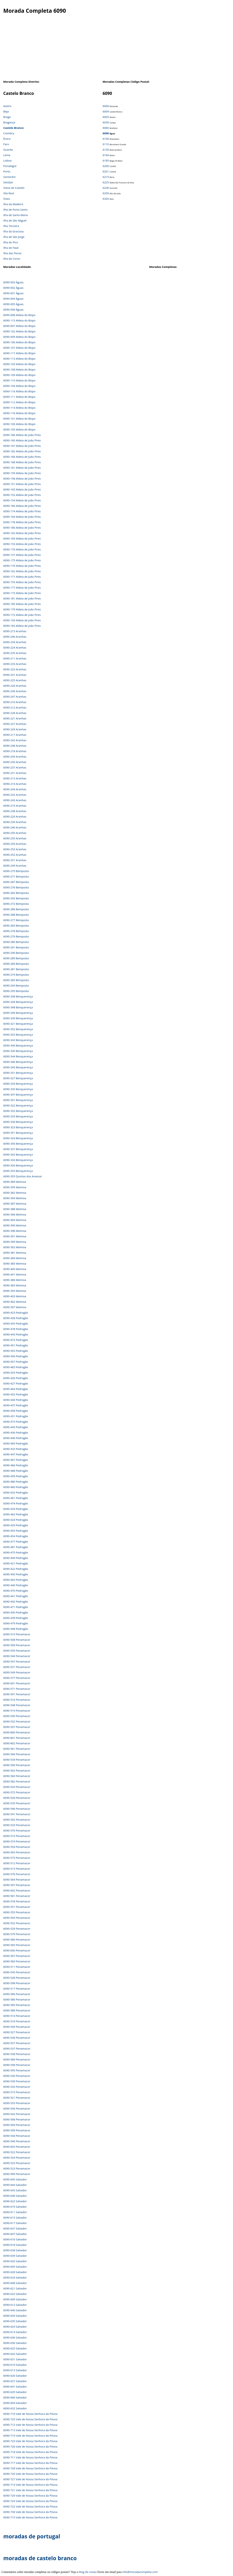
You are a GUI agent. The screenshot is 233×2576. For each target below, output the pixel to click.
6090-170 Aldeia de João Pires (22, 549)
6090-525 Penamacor (16, 2163)
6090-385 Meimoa (14, 1263)
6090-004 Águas (13, 298)
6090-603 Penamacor (16, 2146)
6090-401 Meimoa (14, 1274)
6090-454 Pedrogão (15, 1536)
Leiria (6, 155)
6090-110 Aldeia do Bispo (19, 380)
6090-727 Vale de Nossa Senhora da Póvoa (30, 2479)
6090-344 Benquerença (18, 1056)
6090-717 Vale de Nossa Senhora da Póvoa (30, 2463)
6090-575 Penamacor (16, 1857)
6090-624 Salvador (15, 2326)
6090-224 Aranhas (14, 647)
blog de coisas (88, 2572)
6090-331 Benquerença (18, 1072)
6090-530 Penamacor (16, 2076)
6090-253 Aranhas (14, 849)
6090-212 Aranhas (14, 707)
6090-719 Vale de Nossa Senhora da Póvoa (30, 2435)
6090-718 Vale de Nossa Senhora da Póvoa (30, 2452)
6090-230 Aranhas (14, 762)
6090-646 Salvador (15, 2195)
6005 (106, 117)
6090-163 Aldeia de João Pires (22, 533)
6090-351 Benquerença (18, 1132)
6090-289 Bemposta (16, 958)
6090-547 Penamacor (16, 1661)
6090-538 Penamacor (16, 2054)
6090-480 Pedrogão (15, 1481)
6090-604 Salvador (15, 2403)
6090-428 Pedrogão (15, 1318)
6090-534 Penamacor (16, 1759)
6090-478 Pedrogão (15, 1329)
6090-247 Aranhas (14, 696)
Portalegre (10, 166)
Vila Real (8, 193)
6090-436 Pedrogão (15, 1432)
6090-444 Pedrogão (15, 1400)
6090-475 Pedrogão (15, 1552)
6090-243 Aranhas (14, 800)
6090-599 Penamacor (16, 2130)
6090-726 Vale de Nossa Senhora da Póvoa (30, 2446)
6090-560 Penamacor (16, 1776)
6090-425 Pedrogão (15, 1372)
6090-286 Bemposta (16, 909)
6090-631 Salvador (15, 2359)
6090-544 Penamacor (16, 2136)
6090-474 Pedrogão (15, 1503)
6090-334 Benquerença (18, 1160)
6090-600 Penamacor (16, 1950)
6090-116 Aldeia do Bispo (19, 391)
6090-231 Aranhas (14, 773)
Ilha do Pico (10, 242)
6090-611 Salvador (15, 2212)
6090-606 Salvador (15, 2397)
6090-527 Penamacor (16, 2032)
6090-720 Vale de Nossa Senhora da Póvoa (30, 2474)
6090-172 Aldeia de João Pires (22, 615)
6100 (106, 138)
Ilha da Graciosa (13, 231)
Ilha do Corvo (11, 258)
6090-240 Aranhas (14, 827)
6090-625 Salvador (15, 2348)
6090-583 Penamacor (16, 1961)
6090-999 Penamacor (16, 2174)
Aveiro (7, 106)
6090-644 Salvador (15, 2185)
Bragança (9, 122)
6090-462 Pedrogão (15, 1514)
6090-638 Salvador (15, 2250)
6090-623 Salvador (15, 2294)
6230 (106, 188)
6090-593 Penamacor (16, 1917)
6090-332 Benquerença (18, 1111)
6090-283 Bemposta (16, 925)
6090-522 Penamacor (16, 2152)
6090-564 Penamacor (16, 1879)
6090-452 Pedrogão (15, 1394)
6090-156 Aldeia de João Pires (22, 620)
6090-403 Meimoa (14, 1296)
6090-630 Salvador (15, 2343)
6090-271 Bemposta (16, 876)
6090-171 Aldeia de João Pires (22, 576)
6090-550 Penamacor (16, 1716)
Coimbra (8, 133)
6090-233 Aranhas (14, 664)
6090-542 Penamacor (16, 2114)
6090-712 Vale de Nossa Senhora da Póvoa (30, 2424)
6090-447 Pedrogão (15, 1454)
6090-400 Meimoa (14, 1269)
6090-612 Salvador (15, 2305)
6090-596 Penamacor (16, 1808)
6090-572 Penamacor (16, 1792)
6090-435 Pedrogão (15, 1323)
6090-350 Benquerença (18, 1143)
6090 (106, 133)
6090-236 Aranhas (14, 691)
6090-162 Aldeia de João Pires (22, 571)
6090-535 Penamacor (16, 1803)
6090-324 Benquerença (18, 1138)
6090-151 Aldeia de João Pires (22, 484)
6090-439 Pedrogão (15, 1618)
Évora (6, 138)
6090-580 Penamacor (16, 1939)
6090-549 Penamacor (16, 1672)
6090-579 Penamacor (16, 1934)
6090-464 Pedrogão (15, 1389)
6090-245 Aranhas (14, 756)
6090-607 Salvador (15, 2234)
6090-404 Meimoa (14, 1220)
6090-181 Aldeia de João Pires (22, 598)
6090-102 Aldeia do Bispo (19, 331)
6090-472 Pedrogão (15, 1340)
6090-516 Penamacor (16, 1699)
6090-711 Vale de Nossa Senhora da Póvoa (30, 2457)
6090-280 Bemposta (16, 942)
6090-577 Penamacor (16, 1678)
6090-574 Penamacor (16, 1841)
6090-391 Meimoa (14, 1236)
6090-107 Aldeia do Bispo (19, 347)
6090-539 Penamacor (16, 2081)
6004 (106, 111)
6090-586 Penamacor (16, 1999)
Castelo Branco (13, 128)
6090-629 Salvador (15, 2392)
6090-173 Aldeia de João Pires (22, 593)
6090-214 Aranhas (14, 784)
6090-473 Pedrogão (15, 1421)
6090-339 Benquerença (18, 1018)
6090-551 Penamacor (16, 1907)
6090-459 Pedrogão (15, 1476)
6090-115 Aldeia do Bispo (19, 320)
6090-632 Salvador (15, 2408)
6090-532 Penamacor (16, 1721)
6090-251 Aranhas (14, 860)
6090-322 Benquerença (18, 1105)
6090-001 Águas (13, 293)
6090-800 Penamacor (16, 1732)
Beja (6, 111)
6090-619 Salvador (15, 2206)
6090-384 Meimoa (14, 1258)
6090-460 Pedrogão (15, 1487)
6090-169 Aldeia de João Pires (22, 538)
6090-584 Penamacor (16, 1994)
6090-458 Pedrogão (15, 1410)
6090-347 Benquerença (18, 1094)
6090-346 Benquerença (18, 1062)
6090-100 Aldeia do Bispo (19, 424)
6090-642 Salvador (15, 2354)
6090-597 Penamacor (16, 1885)
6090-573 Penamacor (16, 1836)
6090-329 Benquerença (18, 1083)
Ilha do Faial (11, 247)
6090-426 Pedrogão (15, 1378)
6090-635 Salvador (15, 2321)
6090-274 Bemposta (16, 974)
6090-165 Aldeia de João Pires (22, 489)
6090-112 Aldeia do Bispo (19, 402)
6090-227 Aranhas (14, 724)
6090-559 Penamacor (16, 1650)
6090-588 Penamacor (16, 2010)
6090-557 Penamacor (16, 2043)
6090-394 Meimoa (14, 1198)
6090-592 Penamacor (16, 1819)
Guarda (8, 149)
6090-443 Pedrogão (15, 1334)
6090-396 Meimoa (14, 1214)
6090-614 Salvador (15, 2332)
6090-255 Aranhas (14, 838)
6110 (106, 144)
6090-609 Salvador (15, 2299)
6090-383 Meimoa (14, 1285)
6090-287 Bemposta (16, 882)
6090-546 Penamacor (16, 2141)
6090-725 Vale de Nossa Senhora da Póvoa (30, 2419)
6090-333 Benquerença (18, 1116)
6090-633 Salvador (15, 2277)
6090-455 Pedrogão (15, 1530)
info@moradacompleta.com (140, 2572)
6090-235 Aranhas (14, 653)
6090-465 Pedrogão (15, 1367)
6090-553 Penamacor (16, 2103)
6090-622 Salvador (15, 2201)
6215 (106, 177)
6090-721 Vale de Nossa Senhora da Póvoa (30, 2490)
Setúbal (8, 182)
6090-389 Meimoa (14, 1182)
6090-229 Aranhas (14, 729)
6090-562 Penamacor (16, 1770)
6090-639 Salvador (15, 2255)
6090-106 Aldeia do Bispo (19, 342)
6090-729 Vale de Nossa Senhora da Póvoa (30, 2495)
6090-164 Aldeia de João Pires (22, 516)
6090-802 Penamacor (16, 1743)
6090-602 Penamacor (16, 1890)
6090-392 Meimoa (14, 1247)
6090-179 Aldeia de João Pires (22, 609)
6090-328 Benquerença (18, 1002)
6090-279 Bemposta (16, 936)
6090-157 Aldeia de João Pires (22, 555)
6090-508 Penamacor (16, 1639)
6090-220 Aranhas (14, 816)
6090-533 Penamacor (16, 1825)
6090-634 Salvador (15, 2315)
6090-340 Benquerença (18, 1045)
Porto (6, 171)
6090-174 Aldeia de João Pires (22, 511)
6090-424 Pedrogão (15, 1520)
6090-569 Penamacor (16, 2125)
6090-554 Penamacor (16, 1847)
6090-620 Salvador (15, 2261)
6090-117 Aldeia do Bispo (19, 353)
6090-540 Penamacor (16, 1656)
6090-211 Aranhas (14, 658)
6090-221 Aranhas (14, 718)
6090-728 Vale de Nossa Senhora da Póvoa (30, 2468)
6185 (106, 160)
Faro (6, 144)
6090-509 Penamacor (16, 1645)
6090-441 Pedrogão (15, 1596)
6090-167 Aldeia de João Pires (22, 446)
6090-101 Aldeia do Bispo (19, 418)
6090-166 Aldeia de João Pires (22, 456)
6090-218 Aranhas (14, 751)
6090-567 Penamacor (16, 1956)
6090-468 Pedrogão (15, 1470)
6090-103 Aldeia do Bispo (19, 364)
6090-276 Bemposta (16, 887)
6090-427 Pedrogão (15, 1383)
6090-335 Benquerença (18, 1089)
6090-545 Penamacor (16, 1972)
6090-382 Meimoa (14, 1192)
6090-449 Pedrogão (15, 1558)
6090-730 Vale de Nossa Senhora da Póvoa (30, 2512)
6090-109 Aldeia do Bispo (19, 375)
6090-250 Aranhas (14, 833)
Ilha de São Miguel (14, 220)
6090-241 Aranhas (14, 675)
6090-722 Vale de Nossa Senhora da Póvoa (30, 2506)
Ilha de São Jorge (13, 237)
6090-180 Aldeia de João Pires (22, 527)
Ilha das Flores (12, 253)
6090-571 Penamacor (16, 1688)
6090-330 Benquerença (18, 1051)
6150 (106, 149)
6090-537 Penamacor (16, 2048)
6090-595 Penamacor (16, 2070)
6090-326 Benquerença (18, 1165)
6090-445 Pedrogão (15, 1427)
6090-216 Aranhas (14, 702)
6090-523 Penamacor (16, 2168)
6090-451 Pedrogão (15, 1345)
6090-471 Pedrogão (15, 1607)
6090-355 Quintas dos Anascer (22, 1176)
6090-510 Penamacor (16, 1634)
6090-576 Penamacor (16, 1874)
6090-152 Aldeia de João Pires (22, 495)
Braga (7, 117)
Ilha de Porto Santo (15, 209)
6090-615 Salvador (15, 2217)
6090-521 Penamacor (16, 2097)
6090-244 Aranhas (14, 789)
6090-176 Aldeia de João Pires (22, 565)
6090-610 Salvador (15, 2364)
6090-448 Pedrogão (15, 1629)
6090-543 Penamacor (16, 1787)
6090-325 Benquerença (18, 1034)
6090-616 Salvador (15, 2239)
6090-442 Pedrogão (15, 1601)
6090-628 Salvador (15, 2272)
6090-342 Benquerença (18, 1154)
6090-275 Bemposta (16, 871)
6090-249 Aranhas (14, 865)
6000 (106, 106)
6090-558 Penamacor (16, 2065)
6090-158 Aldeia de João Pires (22, 478)
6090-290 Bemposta (16, 953)
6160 (106, 155)
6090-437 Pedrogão (15, 1405)
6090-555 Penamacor (16, 1912)
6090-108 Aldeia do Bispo (19, 369)
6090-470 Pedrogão (15, 1590)
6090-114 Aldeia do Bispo (19, 407)
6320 (106, 198)
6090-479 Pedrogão (15, 1623)
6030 (106, 122)
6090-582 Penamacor (16, 1781)
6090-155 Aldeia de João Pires (22, 582)
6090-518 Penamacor (16, 2021)
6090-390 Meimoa (14, 1225)
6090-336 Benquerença (18, 1122)
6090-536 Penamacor (16, 2037)
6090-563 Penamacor (16, 1852)
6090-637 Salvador (15, 2228)
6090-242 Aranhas (14, 740)
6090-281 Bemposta (16, 969)
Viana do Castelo (13, 188)
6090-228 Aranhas (14, 713)
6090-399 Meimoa (14, 1241)
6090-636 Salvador (15, 2337)
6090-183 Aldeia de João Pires (22, 625)
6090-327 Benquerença (18, 1078)
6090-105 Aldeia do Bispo (19, 429)
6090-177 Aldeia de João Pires (22, 587)
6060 (106, 128)
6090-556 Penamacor (16, 2108)
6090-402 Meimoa (14, 1301)
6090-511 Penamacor (16, 1967)
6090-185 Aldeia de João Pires (22, 604)
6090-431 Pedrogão (15, 1416)
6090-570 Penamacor (16, 1830)
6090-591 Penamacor (16, 1694)
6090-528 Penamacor (16, 1977)
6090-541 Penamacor (16, 1814)
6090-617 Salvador (15, 2223)
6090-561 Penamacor (16, 1748)
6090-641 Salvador (15, 2386)
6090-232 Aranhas (14, 794)
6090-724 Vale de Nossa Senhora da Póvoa (30, 2501)
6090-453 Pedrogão (15, 1351)
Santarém (9, 177)
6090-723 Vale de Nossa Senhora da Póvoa (30, 2441)
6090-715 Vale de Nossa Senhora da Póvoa (30, 2517)
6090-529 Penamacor (16, 1928)
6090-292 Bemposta (16, 898)
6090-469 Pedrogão (15, 1443)
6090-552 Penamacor (16, 1923)
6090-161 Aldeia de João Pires (22, 467)
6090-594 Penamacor (16, 2026)
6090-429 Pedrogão (15, 1525)
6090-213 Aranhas (14, 778)
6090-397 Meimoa (14, 1307)
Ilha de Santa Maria (15, 215)
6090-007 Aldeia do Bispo (19, 326)
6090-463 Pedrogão (15, 1579)
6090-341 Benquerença (18, 1100)
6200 (106, 166)
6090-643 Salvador (15, 2190)
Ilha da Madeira (13, 204)
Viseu (6, 198)
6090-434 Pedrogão (15, 1509)
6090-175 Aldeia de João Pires (22, 560)
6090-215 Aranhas (14, 631)
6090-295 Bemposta (16, 991)
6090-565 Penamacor (16, 1945)
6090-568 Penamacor (16, 2119)
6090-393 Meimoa (14, 1291)
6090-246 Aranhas (14, 636)
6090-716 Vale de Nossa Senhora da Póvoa (30, 2414)
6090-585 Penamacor (16, 2005)
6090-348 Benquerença (18, 1007)
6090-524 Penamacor (16, 2157)
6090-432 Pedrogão (15, 1492)
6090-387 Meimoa (14, 1203)
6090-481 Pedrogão (15, 1547)
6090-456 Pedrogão (15, 1356)
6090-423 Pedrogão (15, 1312)
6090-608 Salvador (15, 2283)
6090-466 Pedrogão (15, 1465)
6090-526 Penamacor (16, 1798)
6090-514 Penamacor (16, 2016)
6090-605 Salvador (15, 2266)
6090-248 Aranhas (14, 745)
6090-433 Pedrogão (15, 1449)
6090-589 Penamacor (16, 2059)
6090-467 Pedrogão (15, 1460)
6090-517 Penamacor (16, 1988)
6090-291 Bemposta (16, 947)
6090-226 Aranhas (14, 685)
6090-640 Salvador (15, 2310)
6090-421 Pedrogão (15, 1563)
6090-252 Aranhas (14, 854)
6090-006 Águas (13, 309)
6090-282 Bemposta (16, 893)
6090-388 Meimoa (14, 1209)
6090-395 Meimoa (14, 1187)
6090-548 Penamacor (16, 1705)
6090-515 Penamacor (16, 2092)
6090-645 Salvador (15, 2179)
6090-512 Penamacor (16, 1863)
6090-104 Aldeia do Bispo (19, 386)
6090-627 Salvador (15, 2381)
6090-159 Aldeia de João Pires (22, 473)
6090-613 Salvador (15, 2370)
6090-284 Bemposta (16, 963)
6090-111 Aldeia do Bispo (19, 397)
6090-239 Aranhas (14, 822)
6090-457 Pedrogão (15, 1361)
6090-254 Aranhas (14, 844)
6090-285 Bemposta (16, 980)
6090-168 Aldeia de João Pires (22, 462)
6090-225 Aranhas (14, 680)
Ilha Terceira (11, 226)
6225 (106, 182)
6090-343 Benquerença (18, 1040)
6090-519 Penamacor (16, 1710)
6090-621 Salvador (15, 2288)
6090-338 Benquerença (18, 996)
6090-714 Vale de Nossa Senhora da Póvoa (30, 2484)
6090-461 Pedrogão (15, 1498)
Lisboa (7, 160)
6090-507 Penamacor (16, 1727)
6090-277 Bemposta (16, 920)
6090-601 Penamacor (16, 1683)
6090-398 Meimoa (14, 1231)
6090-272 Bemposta (16, 903)
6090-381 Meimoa (14, 1252)
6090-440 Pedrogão (15, 1585)
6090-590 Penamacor (16, 1765)
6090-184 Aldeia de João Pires (22, 506)
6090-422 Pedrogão (15, 1569)
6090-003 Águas (13, 282)
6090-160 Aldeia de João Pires (22, 440)
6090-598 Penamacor (16, 1983)
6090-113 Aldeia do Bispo (19, 358)
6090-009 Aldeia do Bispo (19, 337)
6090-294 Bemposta (16, 985)
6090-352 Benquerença (18, 1029)
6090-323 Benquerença (18, 1127)
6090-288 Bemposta (16, 914)
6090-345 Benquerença (18, 1067)
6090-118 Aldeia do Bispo (19, 413)
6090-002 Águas (13, 287)
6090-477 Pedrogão (15, 1541)
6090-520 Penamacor (16, 2086)
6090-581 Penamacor (16, 1896)
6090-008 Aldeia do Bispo (19, 315)
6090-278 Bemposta (16, 931)
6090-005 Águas (13, 304)
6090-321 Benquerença (18, 1023)
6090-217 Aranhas (14, 734)
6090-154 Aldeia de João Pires (22, 500)
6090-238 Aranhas (14, 811)
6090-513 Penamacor (16, 1868)
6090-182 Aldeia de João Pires (22, 451)
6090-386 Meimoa (14, 1280)
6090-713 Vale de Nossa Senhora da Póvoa (30, 2430)
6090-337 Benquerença (18, 1149)
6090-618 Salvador (15, 2245)
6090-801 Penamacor (16, 1738)
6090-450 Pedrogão (15, 1574)
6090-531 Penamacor (16, 1667)
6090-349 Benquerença (18, 1013)
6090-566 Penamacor (16, 1754)
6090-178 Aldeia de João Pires (22, 522)
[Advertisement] (116, 50)
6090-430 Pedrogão (15, 1612)
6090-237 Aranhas (14, 767)
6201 (106, 171)
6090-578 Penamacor (16, 1901)
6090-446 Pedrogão (15, 1438)
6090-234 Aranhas (14, 642)
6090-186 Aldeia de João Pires (22, 435)
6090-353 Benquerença (18, 1171)
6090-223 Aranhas (14, 669)
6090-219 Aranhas (14, 805)
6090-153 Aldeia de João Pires (22, 544)
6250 (106, 193)
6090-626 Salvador (15, 2375)
